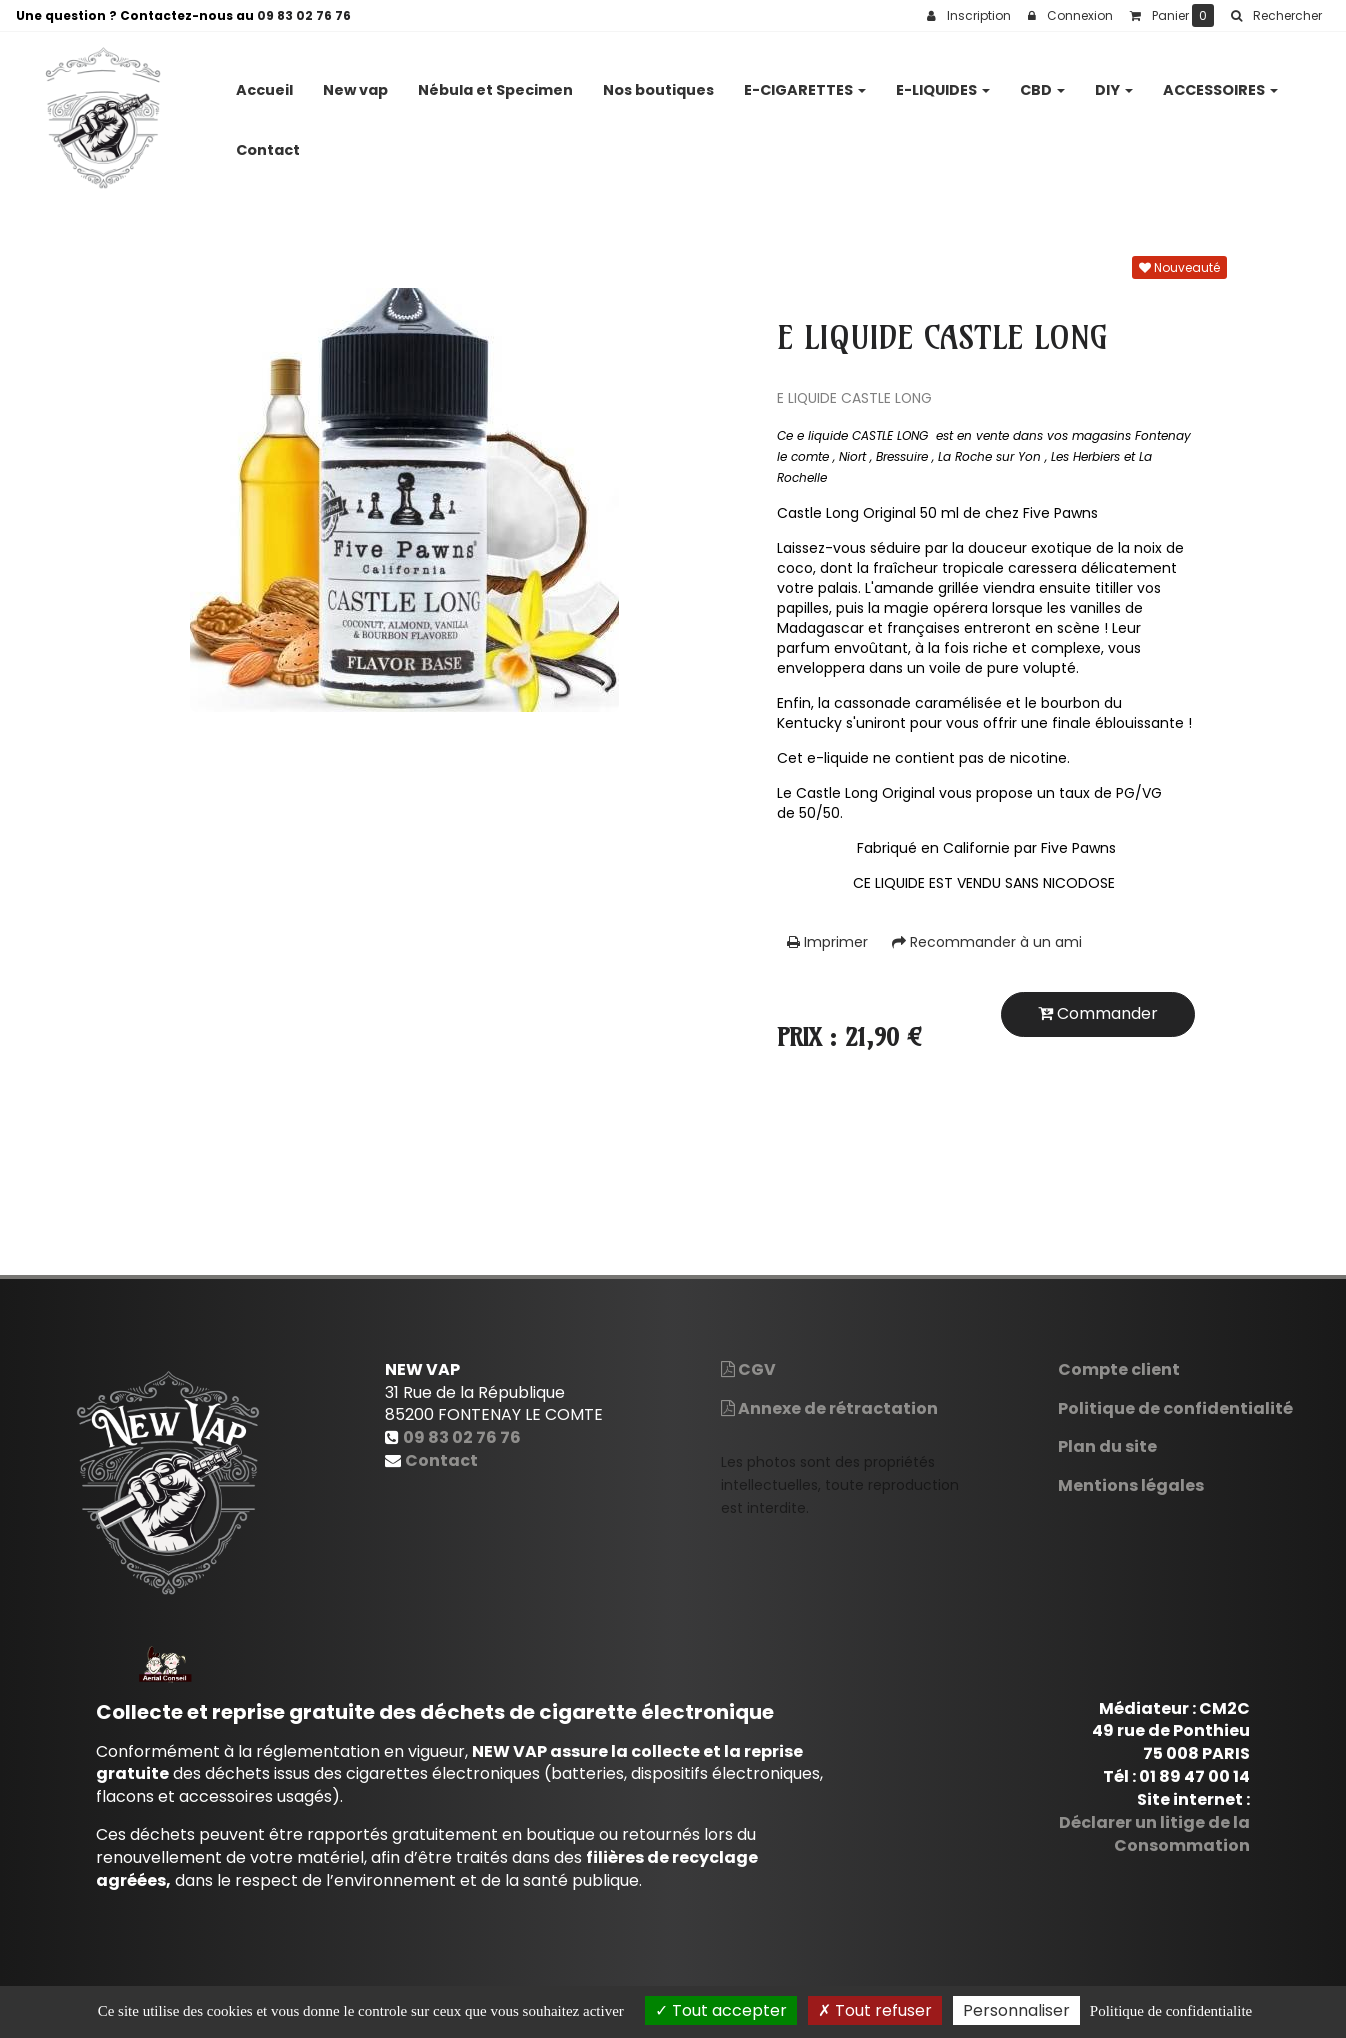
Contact (268, 142)
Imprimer (827, 942)
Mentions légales (1131, 1485)
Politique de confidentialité (1175, 1408)
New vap (355, 82)
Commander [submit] (1098, 1013)
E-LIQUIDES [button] (943, 82)
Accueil (264, 82)
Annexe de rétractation (829, 1408)
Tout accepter (721, 2010)
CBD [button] (1042, 82)
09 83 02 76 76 (304, 15)
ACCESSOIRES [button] (1220, 82)
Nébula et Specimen (495, 82)
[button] (1276, 16)
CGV (748, 1369)
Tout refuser (875, 2010)
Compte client (1119, 1369)
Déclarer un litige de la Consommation (1154, 1834)
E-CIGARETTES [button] (805, 82)
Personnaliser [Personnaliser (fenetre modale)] (1016, 2010)
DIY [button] (1114, 82)
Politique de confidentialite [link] (1171, 2011)
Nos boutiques (658, 82)
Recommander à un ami (987, 942)
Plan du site (1107, 1446)
